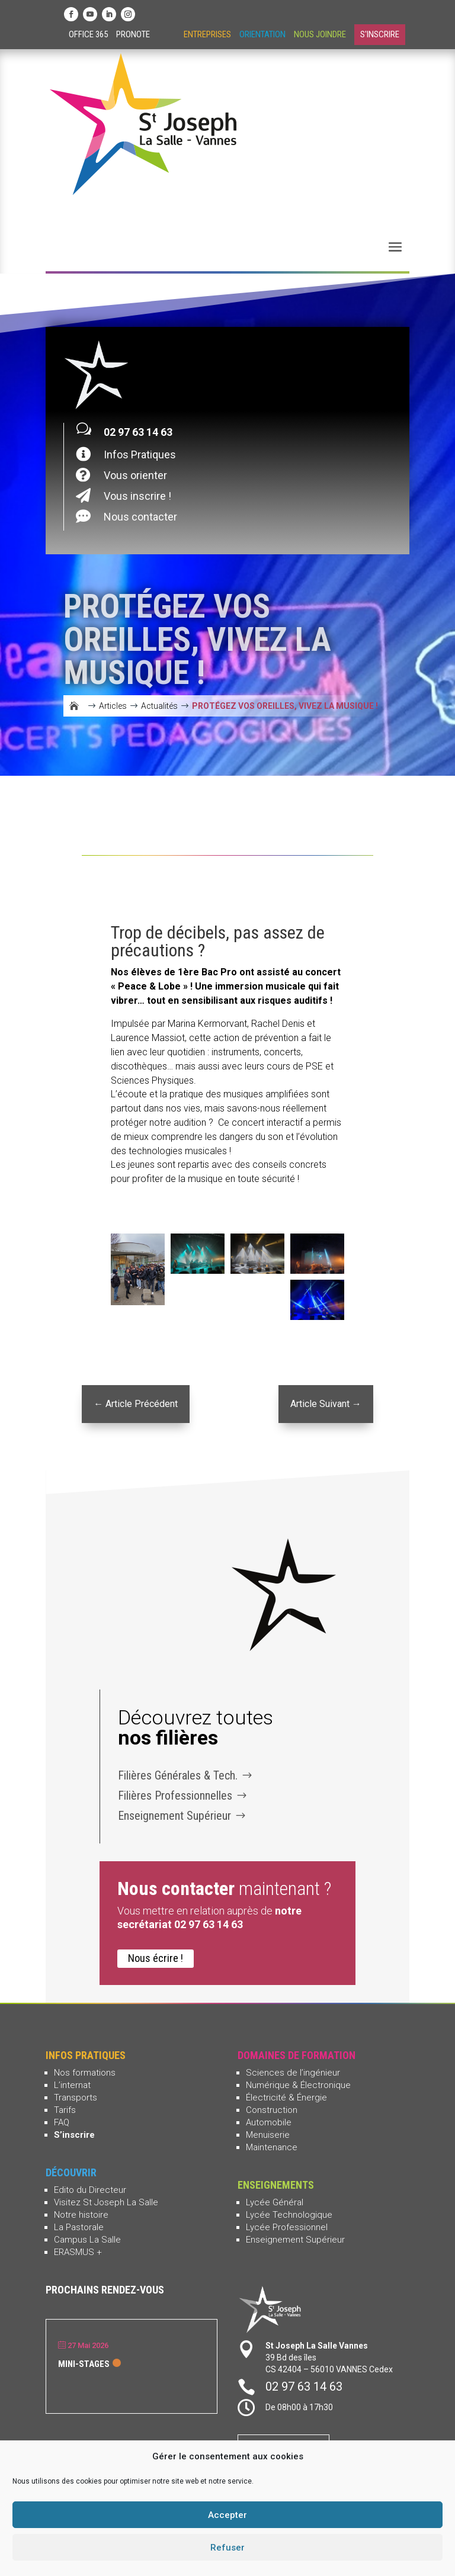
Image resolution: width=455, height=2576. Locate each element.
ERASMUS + (78, 2252)
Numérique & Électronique (298, 2085)
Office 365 (88, 34)
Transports (75, 2097)
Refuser (227, 2547)
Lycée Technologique (289, 2214)
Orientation (262, 34)
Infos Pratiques (140, 454)
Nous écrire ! (155, 1958)
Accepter (227, 2515)
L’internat (72, 2085)
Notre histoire (81, 2214)
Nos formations (85, 2072)
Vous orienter (135, 475)
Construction (271, 2110)
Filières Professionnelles (175, 1795)
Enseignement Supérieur (174, 1816)
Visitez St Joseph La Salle (106, 2202)
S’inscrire (74, 2134)
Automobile (268, 2122)
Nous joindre (320, 34)
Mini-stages (84, 2364)
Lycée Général (274, 2202)
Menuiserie (268, 2134)
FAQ (61, 2122)
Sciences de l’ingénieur (293, 2072)
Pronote (133, 34)
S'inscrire (379, 34)
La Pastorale (79, 2227)
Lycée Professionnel (287, 2227)
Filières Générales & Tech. (178, 1775)
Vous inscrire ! (137, 496)
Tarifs (65, 2110)
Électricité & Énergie (286, 2097)
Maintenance (271, 2147)
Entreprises (207, 34)
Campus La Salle (87, 2239)
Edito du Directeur (90, 2190)
